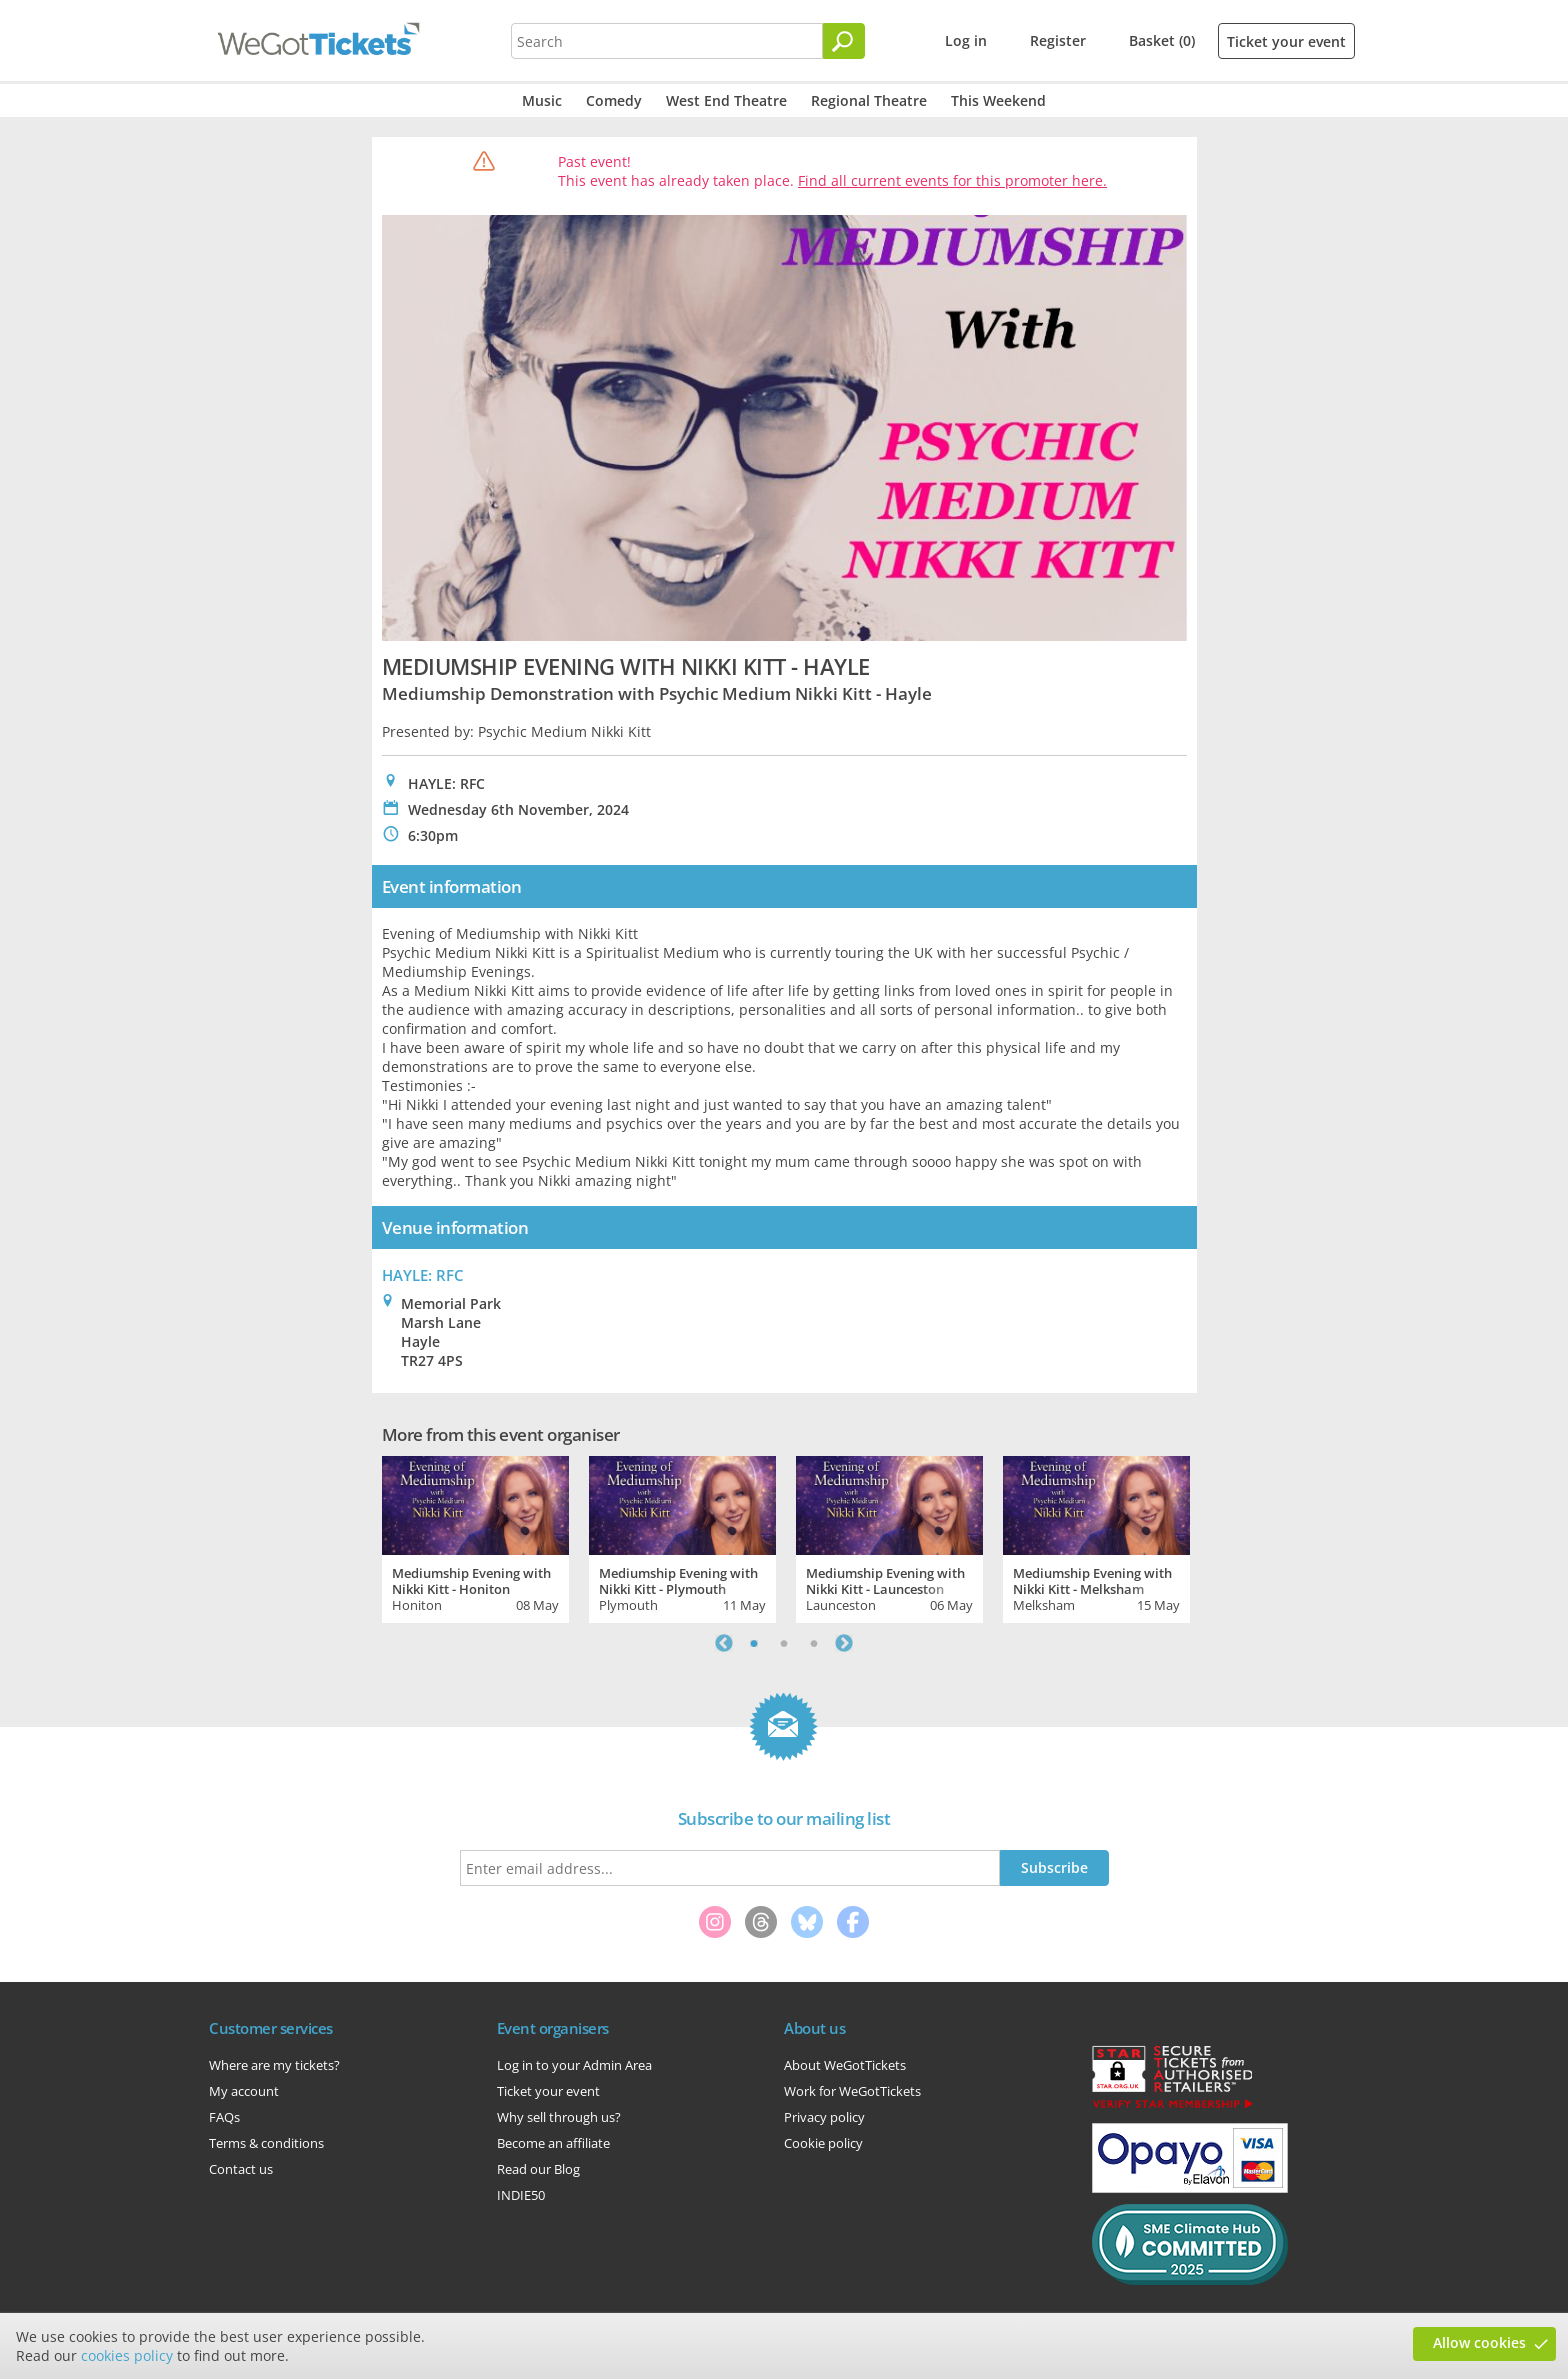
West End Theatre (726, 100)
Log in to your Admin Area (574, 2065)
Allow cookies (1479, 2342)
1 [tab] (754, 1643)
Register (1058, 40)
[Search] (844, 41)
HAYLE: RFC (423, 1275)
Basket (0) (1162, 40)
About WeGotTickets (845, 2065)
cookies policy (127, 2355)
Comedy (614, 100)
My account (244, 2091)
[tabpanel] (475, 1537)
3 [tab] (814, 1643)
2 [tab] (784, 1643)
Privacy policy (824, 2117)
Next (844, 1643)
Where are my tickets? (274, 2065)
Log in (966, 40)
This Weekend (998, 100)
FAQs (224, 2117)
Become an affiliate (553, 2143)
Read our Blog (538, 2169)
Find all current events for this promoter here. (952, 180)
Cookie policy (823, 2143)
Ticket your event (1286, 41)
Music (542, 100)
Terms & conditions (266, 2143)
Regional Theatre (869, 100)
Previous (724, 1643)
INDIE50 (521, 2195)
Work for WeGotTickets (852, 2091)
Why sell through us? (559, 2117)
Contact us (241, 2169)
